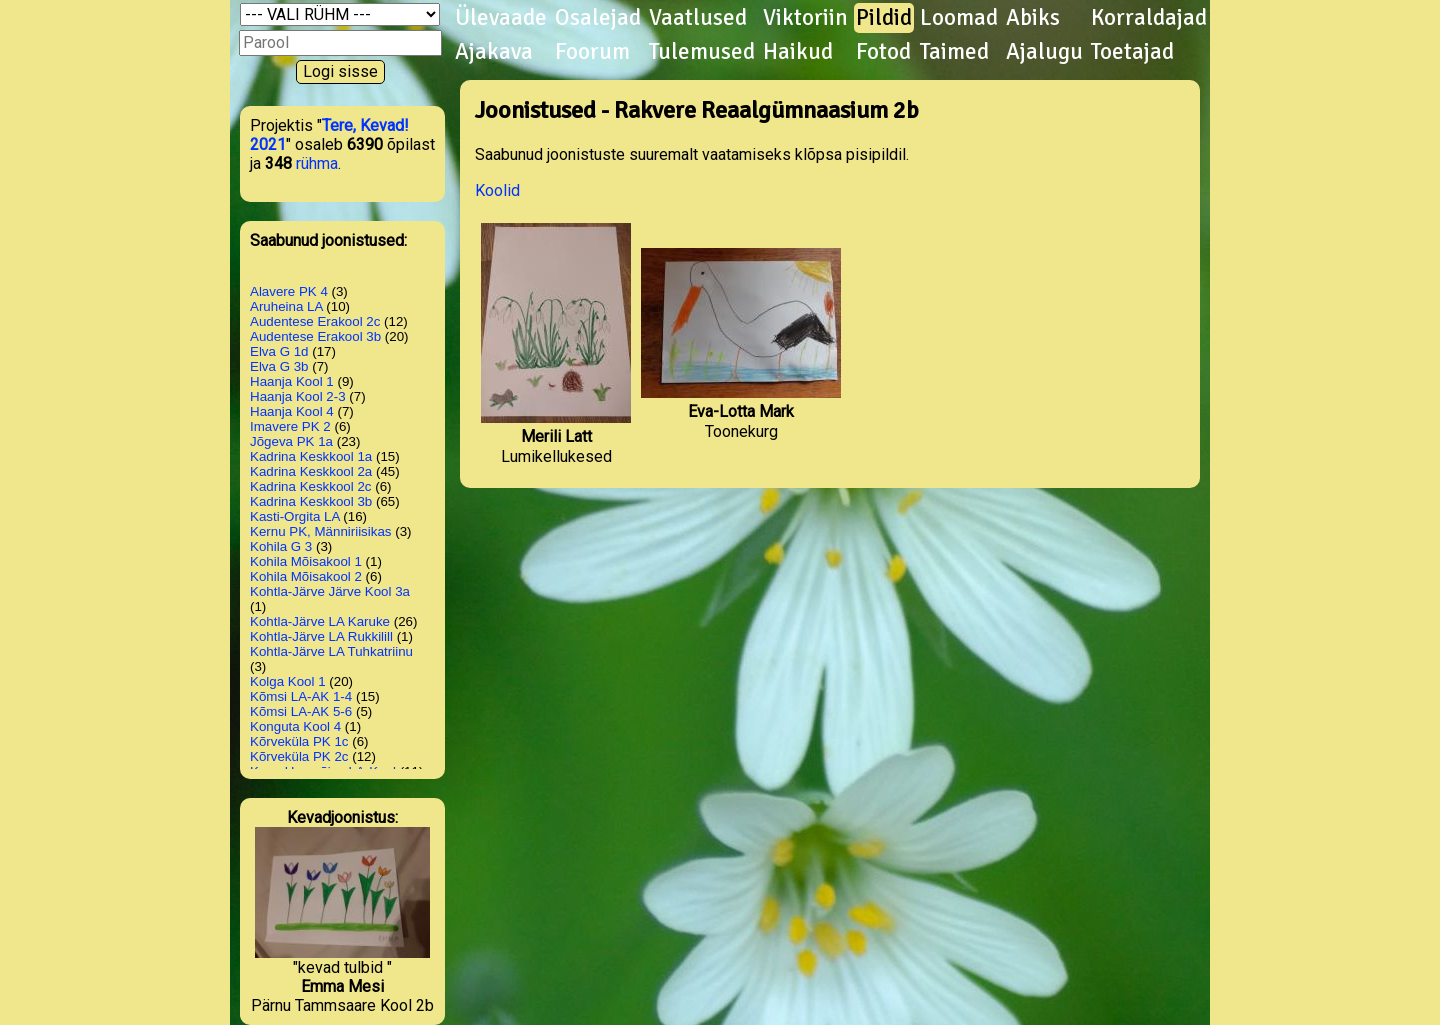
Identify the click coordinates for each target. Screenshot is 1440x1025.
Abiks (1033, 18)
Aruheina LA (286, 306)
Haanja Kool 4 (292, 411)
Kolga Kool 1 (288, 681)
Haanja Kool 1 (292, 381)
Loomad (959, 18)
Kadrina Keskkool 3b (311, 501)
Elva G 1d (279, 351)
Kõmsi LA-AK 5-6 (301, 711)
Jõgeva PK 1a (291, 441)
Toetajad (1132, 52)
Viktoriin (805, 18)
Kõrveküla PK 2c (299, 756)
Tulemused (702, 52)
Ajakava (494, 52)
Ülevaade (501, 18)
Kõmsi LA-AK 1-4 (301, 696)
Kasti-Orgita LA (295, 516)
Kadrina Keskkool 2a (311, 471)
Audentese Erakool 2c (315, 321)
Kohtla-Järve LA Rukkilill (321, 636)
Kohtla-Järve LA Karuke (320, 621)
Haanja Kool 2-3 (298, 396)
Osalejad (598, 18)
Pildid (884, 18)
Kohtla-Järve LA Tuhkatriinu (331, 651)
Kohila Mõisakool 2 (306, 576)
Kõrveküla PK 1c (299, 741)
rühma (317, 163)
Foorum (592, 52)
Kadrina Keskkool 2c (311, 486)
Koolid (497, 190)
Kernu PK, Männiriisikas (320, 531)
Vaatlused (698, 18)
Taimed (954, 52)
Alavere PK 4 (289, 291)
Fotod (883, 52)
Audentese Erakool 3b (315, 336)
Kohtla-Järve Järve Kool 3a (330, 591)
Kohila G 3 (281, 546)
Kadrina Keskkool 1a (311, 456)
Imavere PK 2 (290, 426)
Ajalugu (1044, 52)
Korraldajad (1149, 18)
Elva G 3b (279, 366)
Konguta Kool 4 (295, 726)
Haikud (798, 52)
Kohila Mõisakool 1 (306, 561)
